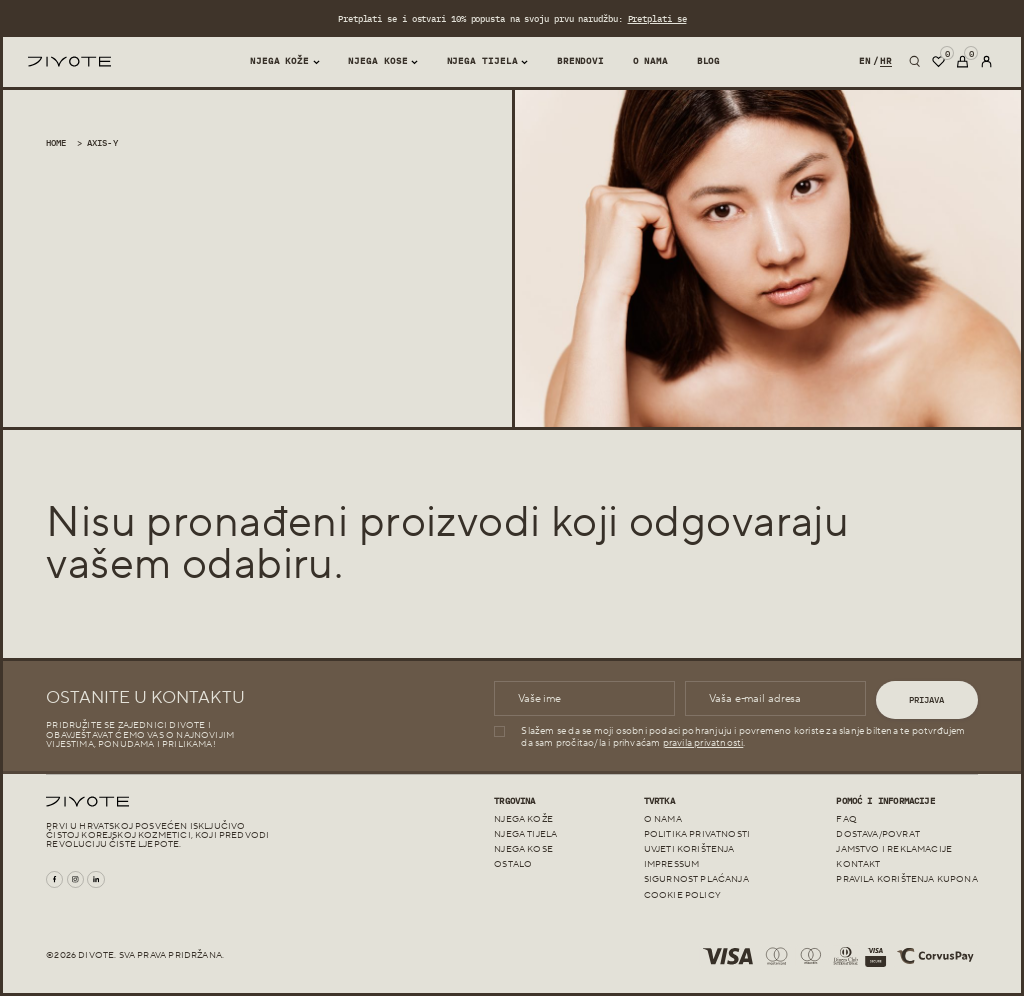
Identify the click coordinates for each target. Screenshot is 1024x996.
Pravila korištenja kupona (906, 879)
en (865, 60)
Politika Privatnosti (697, 834)
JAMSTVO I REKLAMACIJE (894, 849)
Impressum (672, 864)
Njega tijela (482, 60)
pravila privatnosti (703, 743)
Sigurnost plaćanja (696, 879)
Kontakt (858, 864)
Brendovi (580, 60)
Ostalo (513, 864)
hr (886, 60)
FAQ (846, 819)
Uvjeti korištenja (689, 849)
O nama (651, 60)
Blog (709, 60)
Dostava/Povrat (877, 834)
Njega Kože (279, 60)
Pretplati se (656, 18)
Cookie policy (682, 895)
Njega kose (377, 60)
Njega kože (523, 819)
